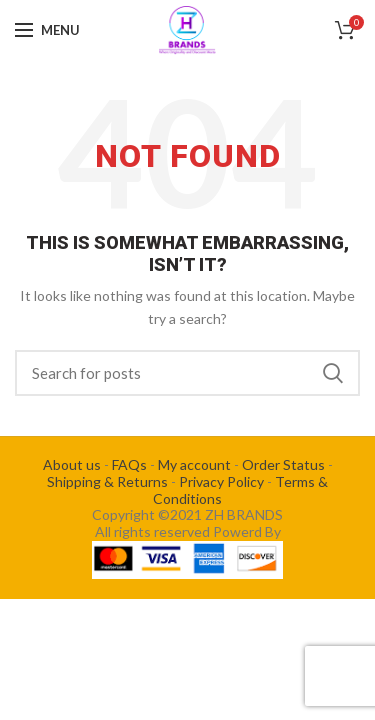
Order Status (283, 464)
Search (333, 373)
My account (194, 464)
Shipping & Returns (107, 481)
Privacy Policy (221, 481)
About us (72, 464)
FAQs (129, 464)
